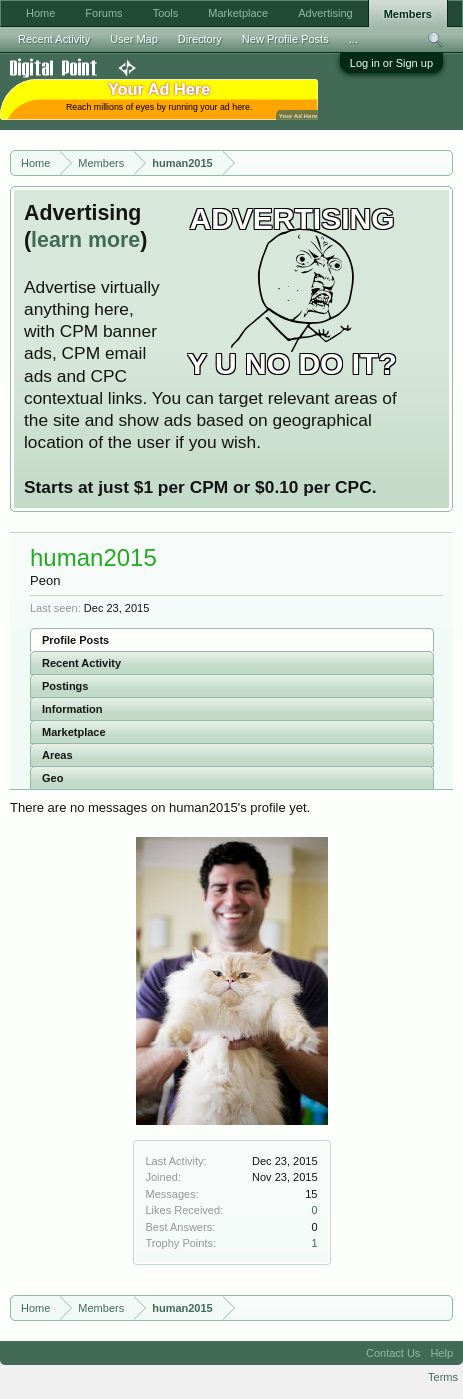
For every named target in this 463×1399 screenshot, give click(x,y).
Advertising (325, 13)
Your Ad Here (298, 115)
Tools (166, 13)
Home (40, 13)
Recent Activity (81, 663)
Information (72, 709)
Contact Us (393, 1353)
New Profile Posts (285, 39)
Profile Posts (75, 640)
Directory (200, 39)
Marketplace (74, 732)
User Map (134, 39)
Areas (57, 755)
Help (441, 1353)
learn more (85, 240)
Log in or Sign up (391, 63)
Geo (52, 778)
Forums (103, 13)
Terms (443, 1377)
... (353, 39)
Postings (65, 686)
